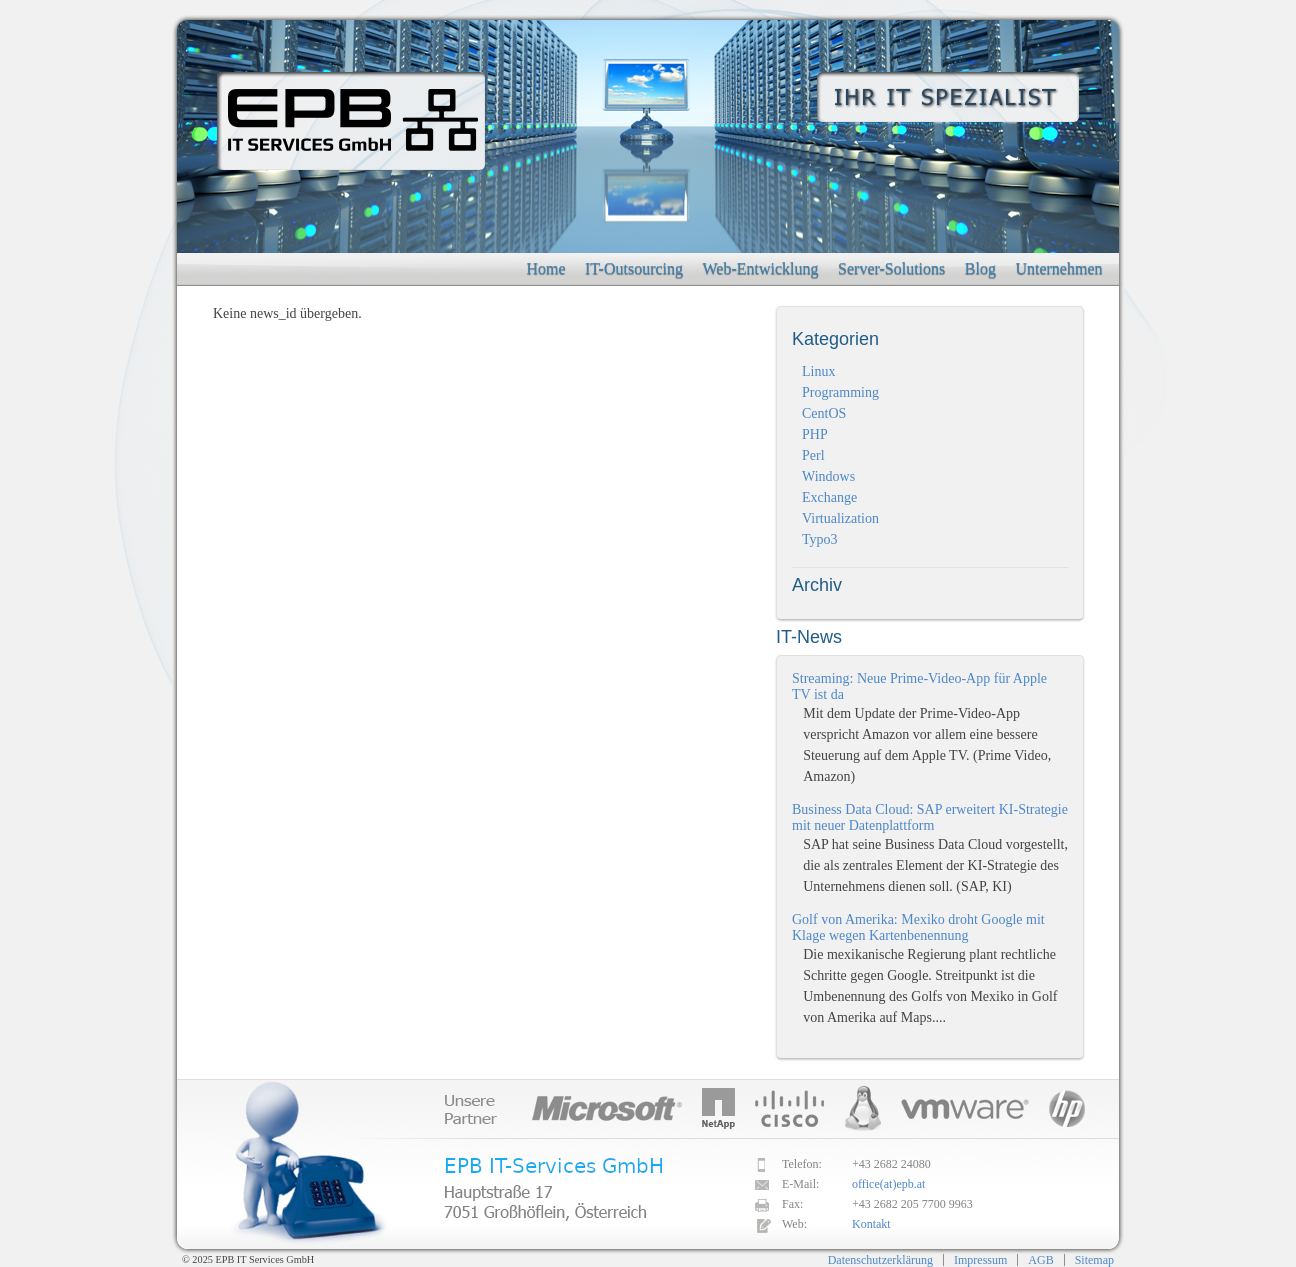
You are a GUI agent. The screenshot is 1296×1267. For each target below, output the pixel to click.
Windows (828, 476)
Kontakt (871, 1224)
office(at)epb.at (888, 1184)
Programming (840, 392)
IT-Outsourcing (634, 268)
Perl (813, 455)
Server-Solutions (891, 268)
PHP (815, 434)
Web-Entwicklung (761, 268)
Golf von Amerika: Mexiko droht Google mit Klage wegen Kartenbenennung (918, 927)
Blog (980, 268)
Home (545, 268)
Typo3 (820, 539)
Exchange (829, 497)
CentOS (824, 413)
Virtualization (840, 518)
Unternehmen (1058, 268)
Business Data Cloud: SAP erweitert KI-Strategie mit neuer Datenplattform (930, 817)
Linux (818, 371)
